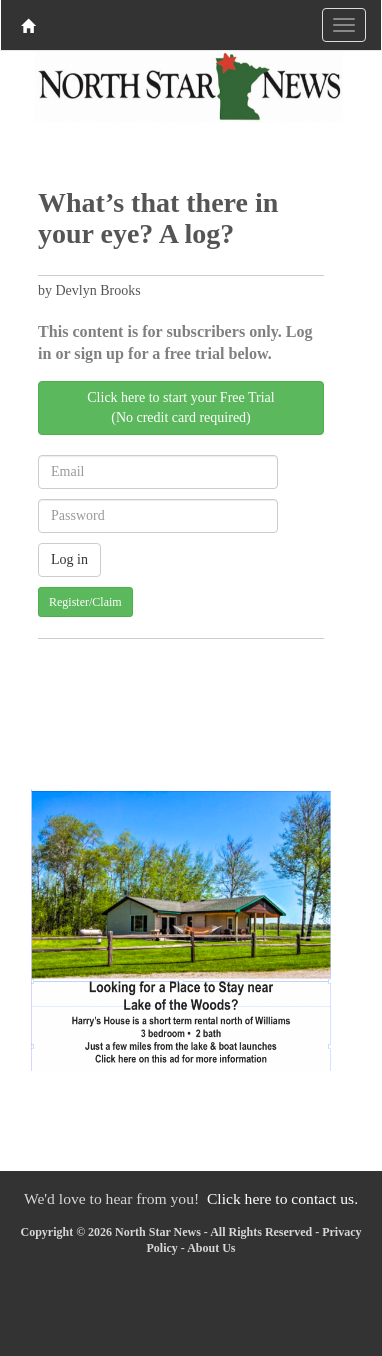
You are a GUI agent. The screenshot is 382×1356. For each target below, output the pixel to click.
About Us (211, 1248)
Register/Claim (85, 602)
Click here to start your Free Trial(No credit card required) (180, 407)
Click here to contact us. (282, 1198)
